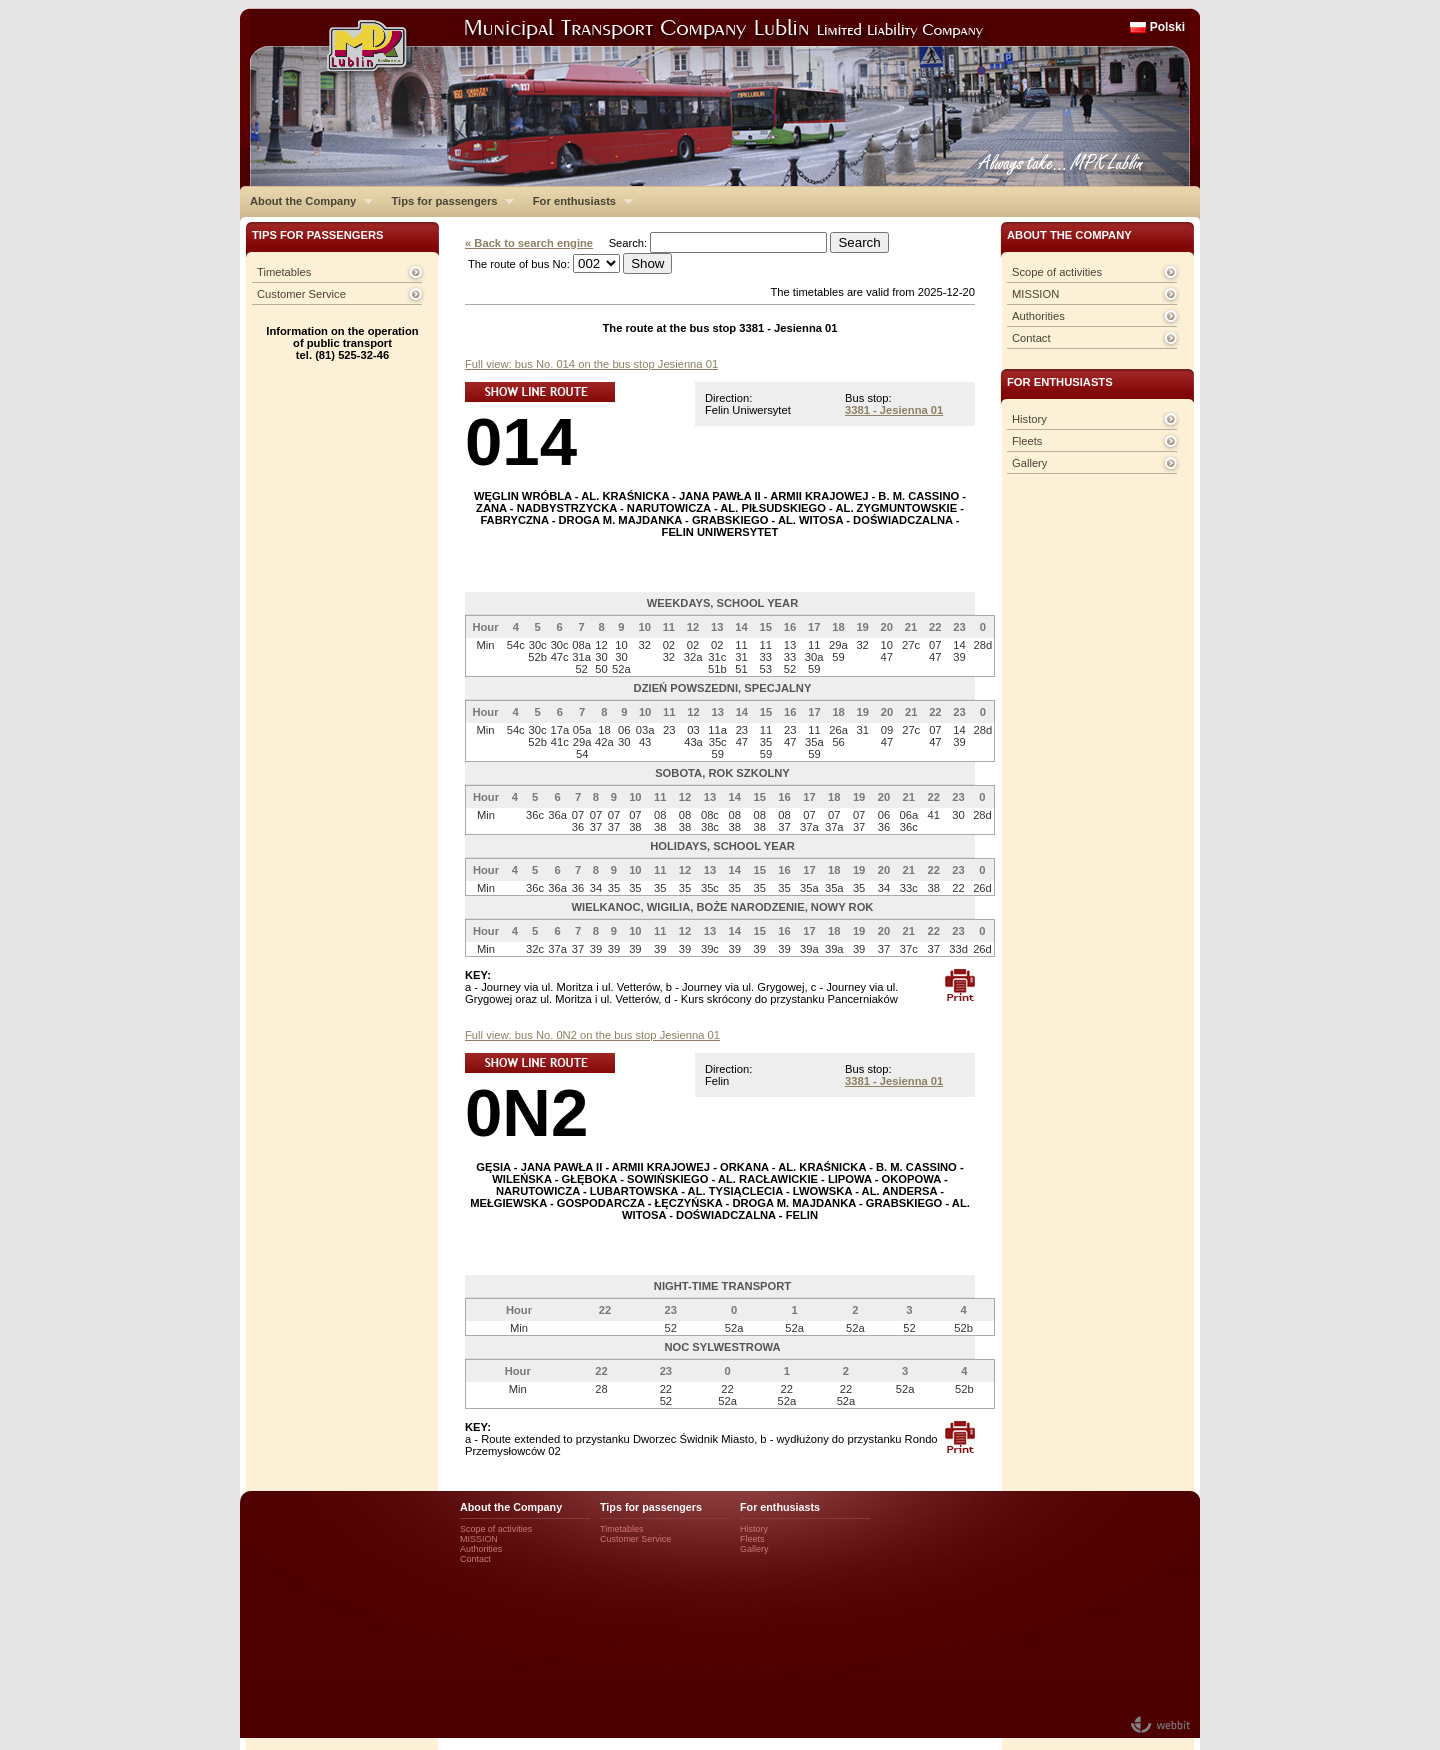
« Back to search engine (529, 243)
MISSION (1035, 294)
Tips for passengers (447, 201)
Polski (1167, 27)
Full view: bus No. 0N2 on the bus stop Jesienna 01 (592, 1035)
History (1029, 419)
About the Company (306, 201)
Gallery (1029, 463)
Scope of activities (1057, 272)
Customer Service (301, 294)
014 (521, 441)
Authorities (1038, 316)
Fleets (1027, 441)
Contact (1031, 338)
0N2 (526, 1112)
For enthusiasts (578, 201)
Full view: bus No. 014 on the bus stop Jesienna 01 (591, 364)
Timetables (284, 272)
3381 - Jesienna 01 (894, 410)
